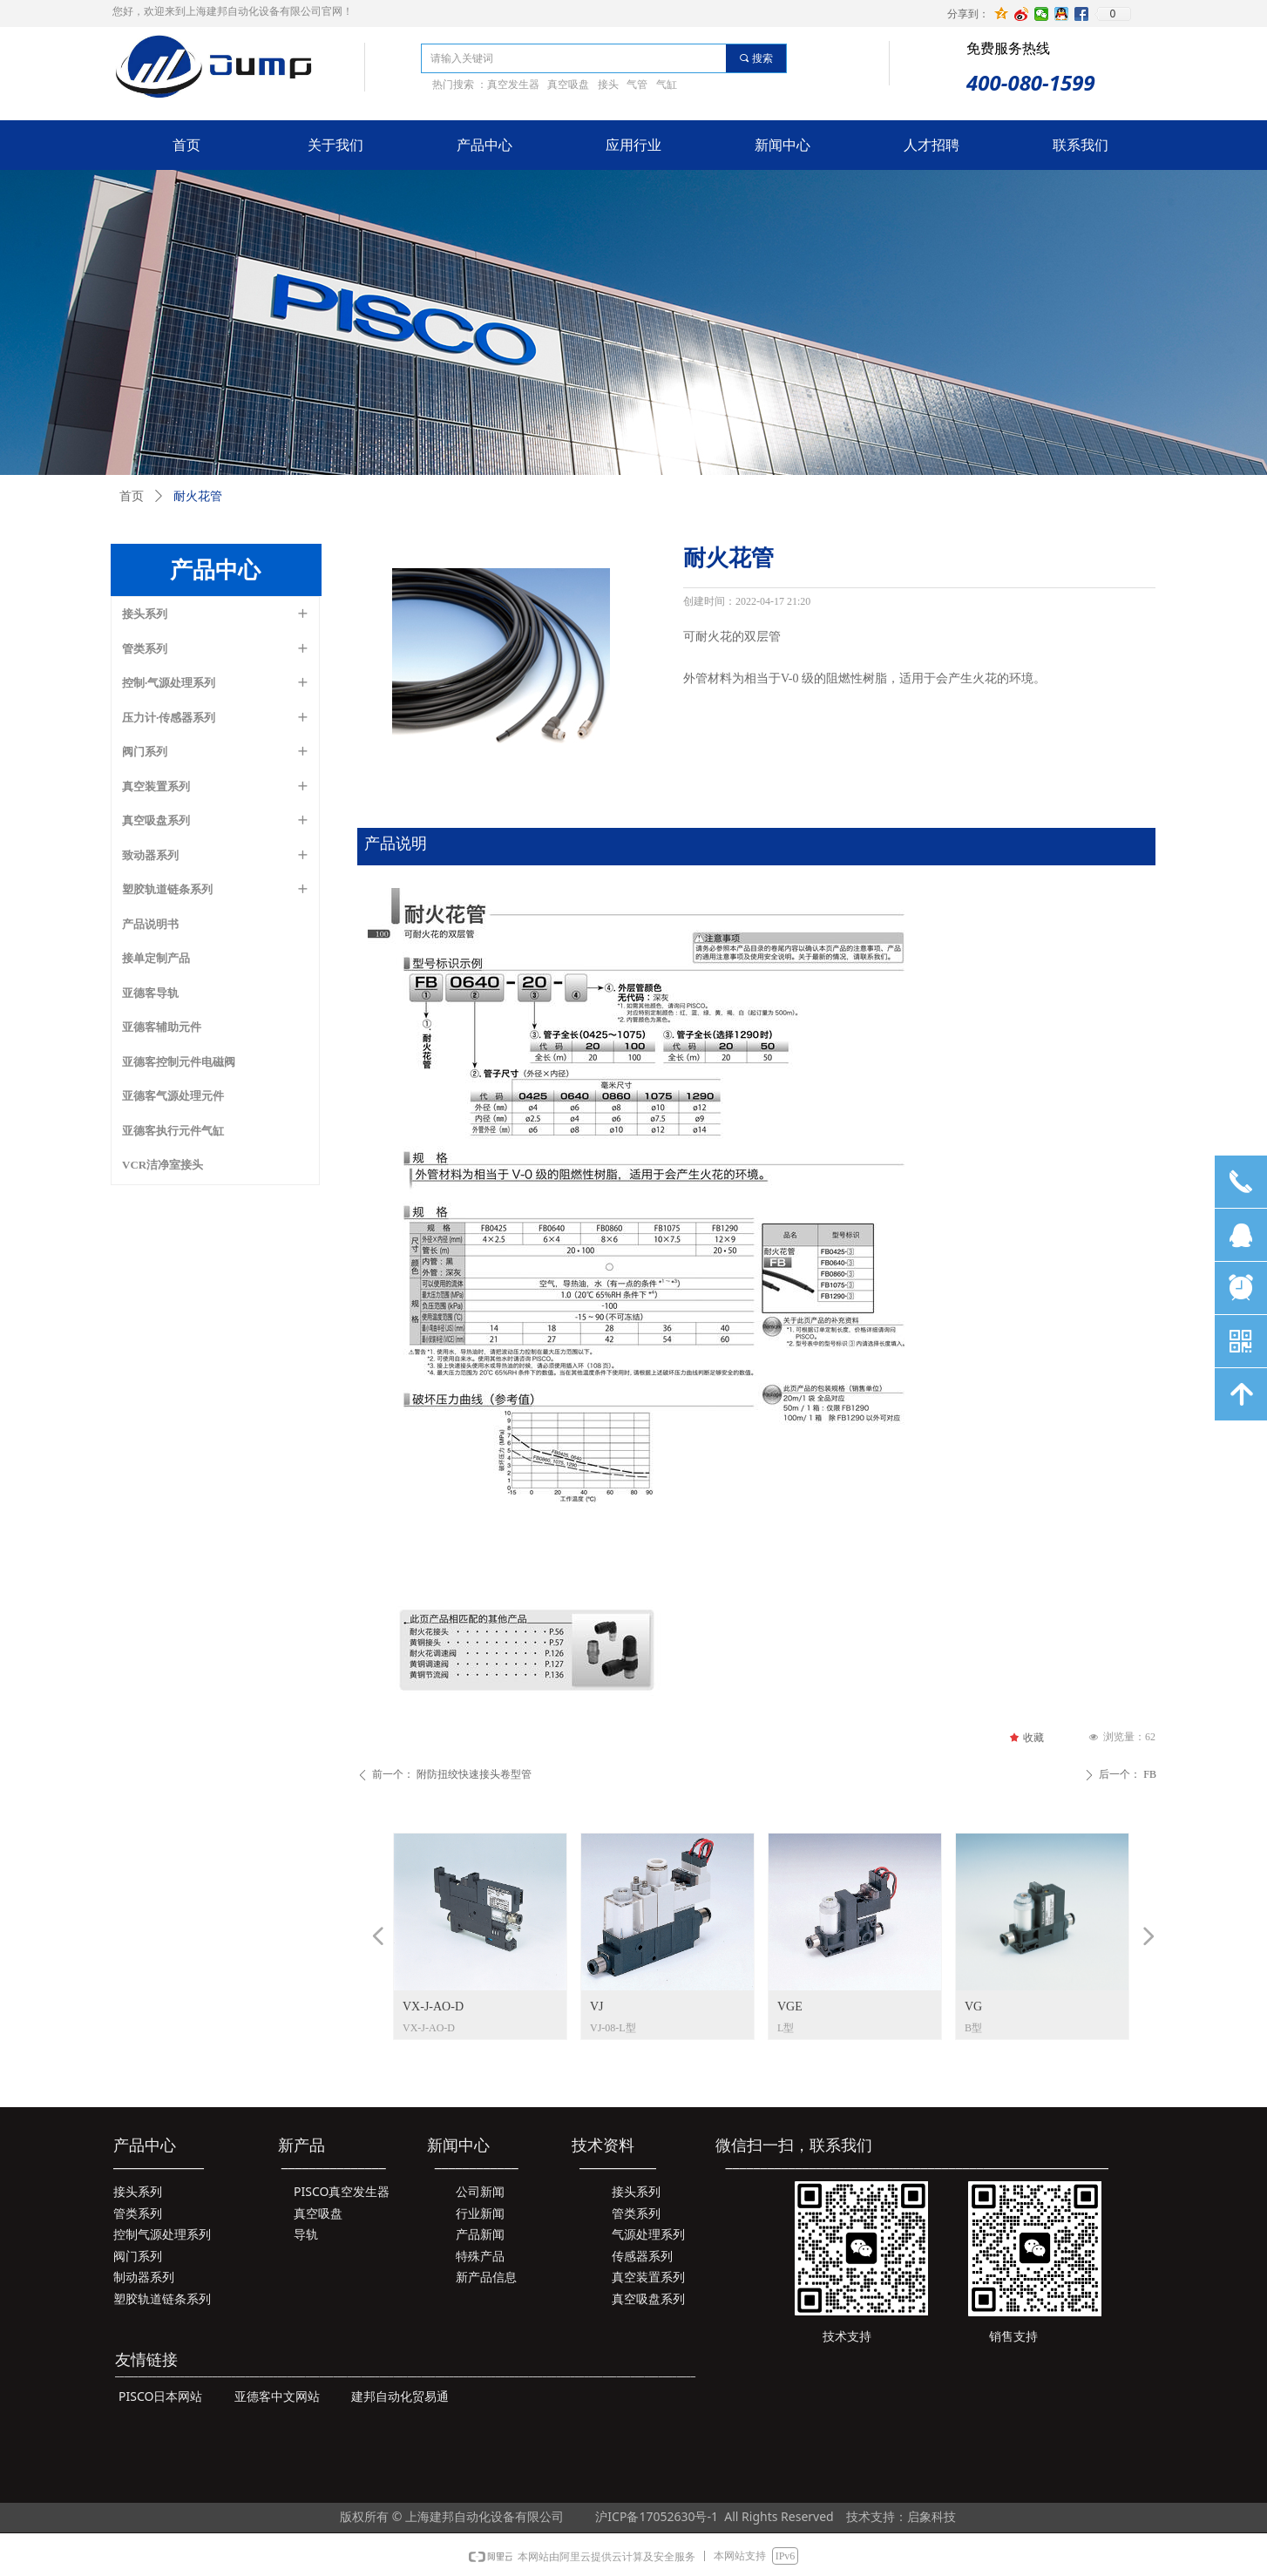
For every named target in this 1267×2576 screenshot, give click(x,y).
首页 (131, 496)
